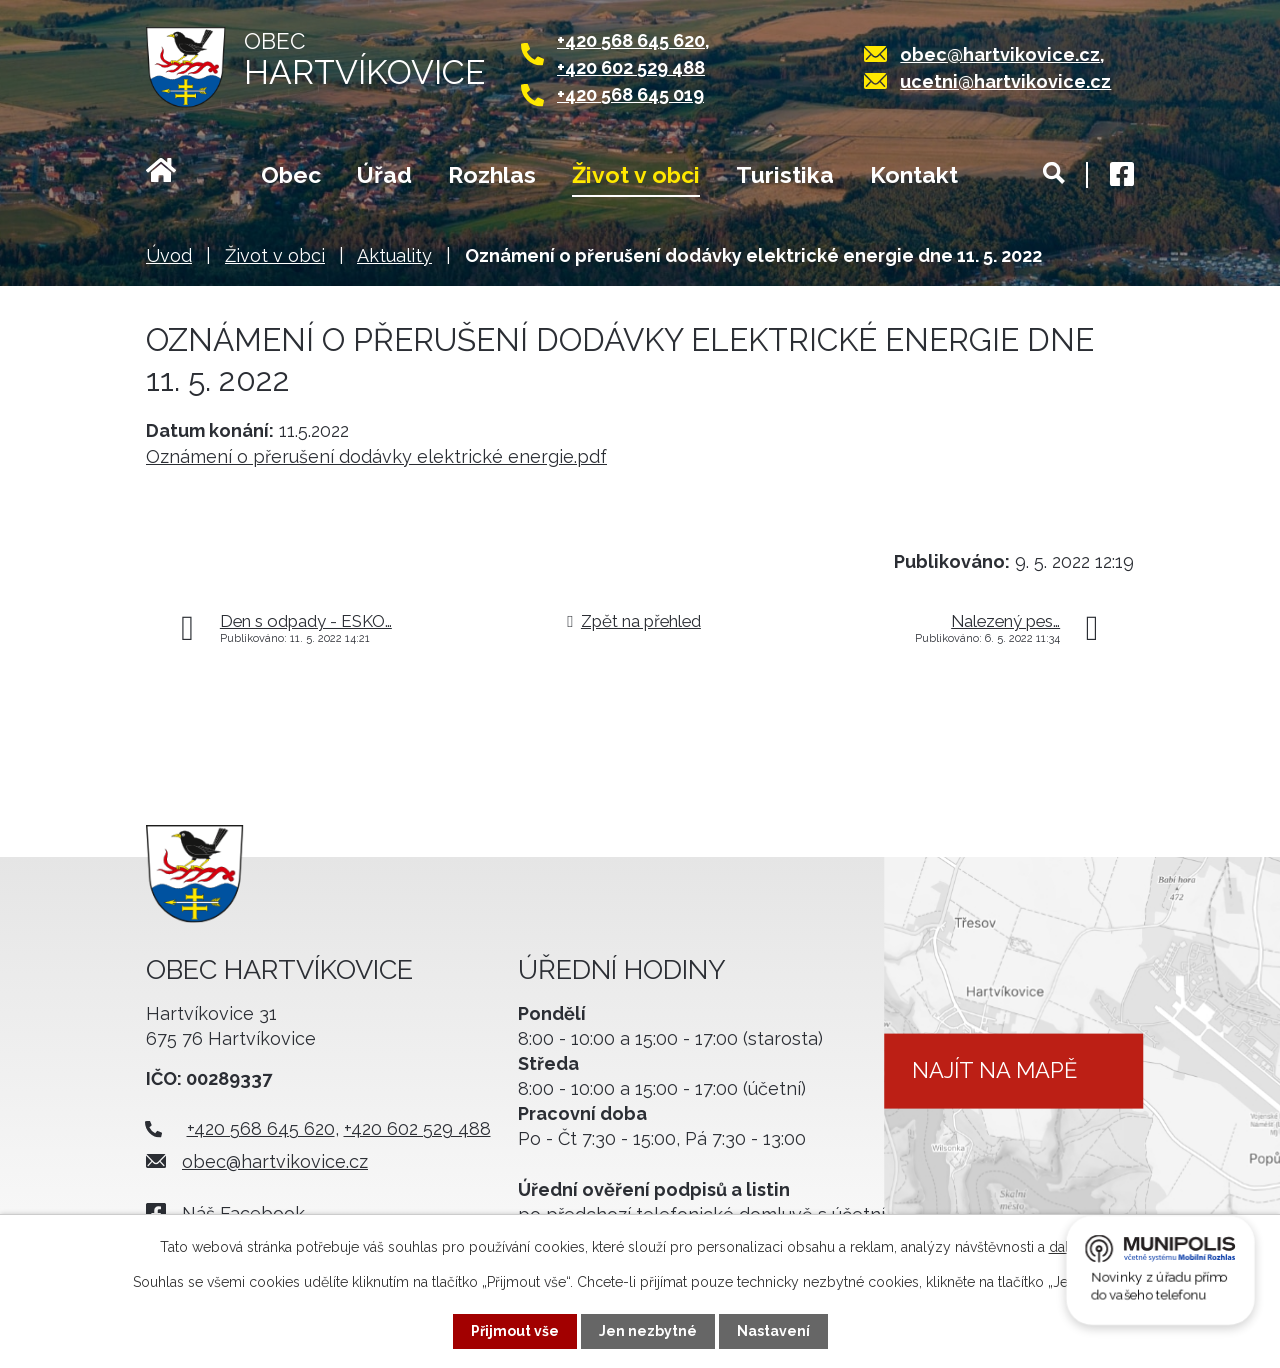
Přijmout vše (515, 1331)
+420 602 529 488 (631, 67)
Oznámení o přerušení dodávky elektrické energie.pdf (376, 456)
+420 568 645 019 (630, 94)
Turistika (785, 174)
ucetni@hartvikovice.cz (1005, 81)
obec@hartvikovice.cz (1000, 54)
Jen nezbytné (648, 1331)
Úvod (185, 177)
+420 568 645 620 (631, 40)
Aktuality (394, 255)
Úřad (384, 174)
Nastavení (773, 1331)
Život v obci (636, 174)
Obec (291, 174)
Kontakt (914, 174)
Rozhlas (492, 174)
